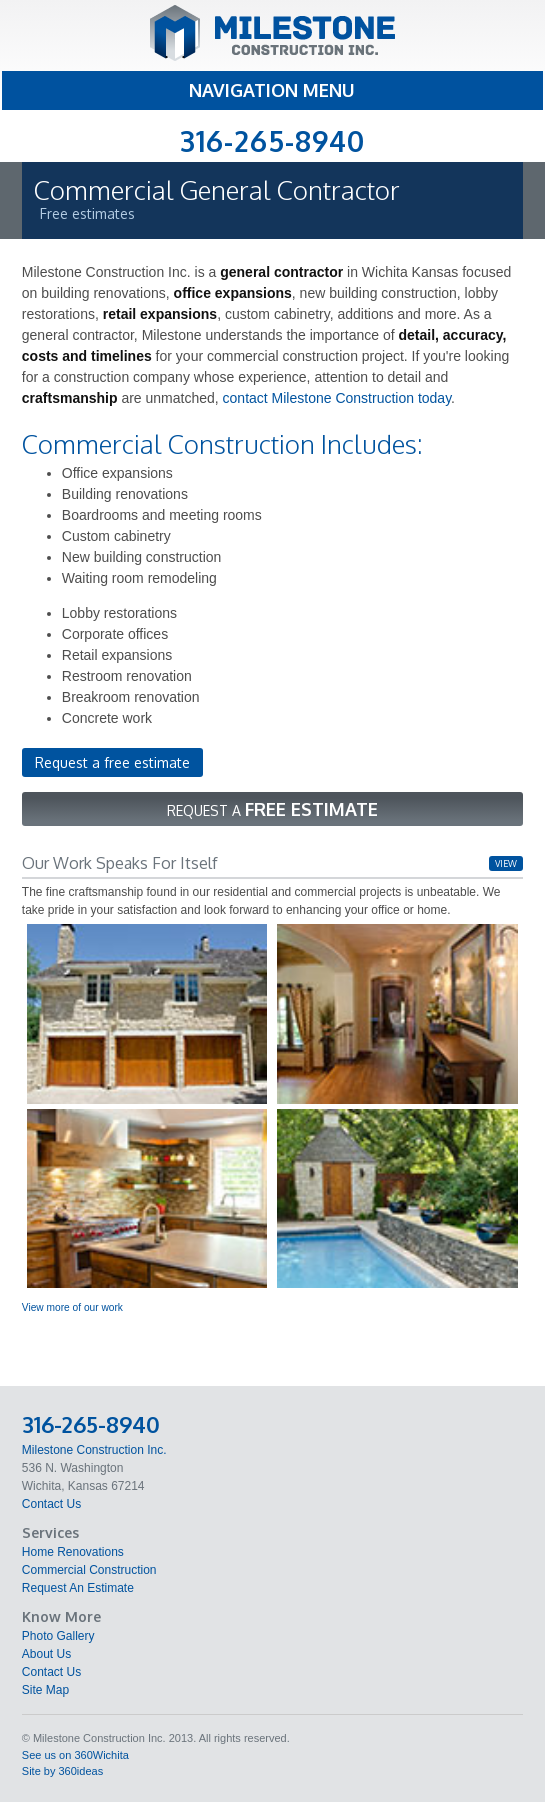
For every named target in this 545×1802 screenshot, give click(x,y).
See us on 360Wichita (75, 1755)
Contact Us (51, 1504)
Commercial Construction (89, 1570)
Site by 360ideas (62, 1771)
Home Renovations (73, 1552)
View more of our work (72, 1307)
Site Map (45, 1690)
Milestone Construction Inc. (94, 1450)
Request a (272, 809)
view (506, 863)
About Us (46, 1654)
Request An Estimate (78, 1588)
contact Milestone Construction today (337, 398)
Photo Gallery (58, 1636)
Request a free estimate (112, 762)
